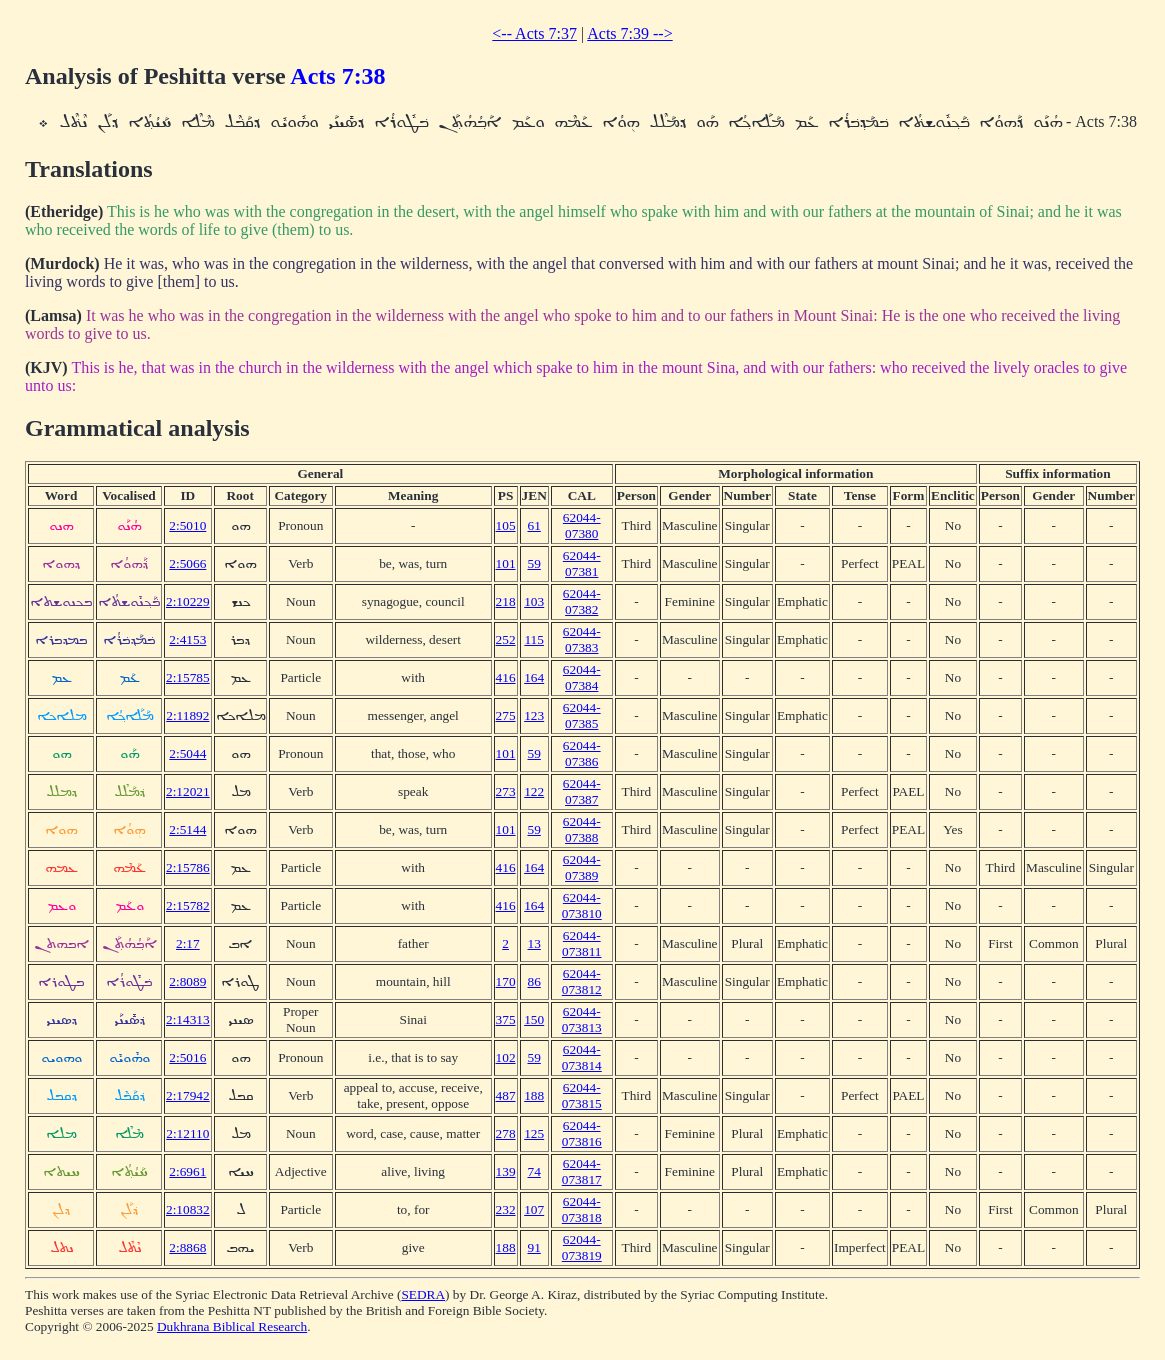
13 (534, 943)
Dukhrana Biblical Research (232, 1326)
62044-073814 (582, 1057)
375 (506, 1019)
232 (506, 1209)
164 (534, 677)
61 (534, 525)
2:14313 (188, 1019)
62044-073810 (582, 905)
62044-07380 (582, 525)
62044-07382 (582, 601)
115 (534, 639)
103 (534, 601)
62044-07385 (582, 715)
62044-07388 (582, 829)
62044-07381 (582, 563)
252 (506, 639)
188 (534, 1095)
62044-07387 (582, 791)
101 (506, 563)
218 (506, 601)
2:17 (188, 943)
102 (506, 1057)
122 (534, 791)
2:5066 (187, 563)
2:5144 (187, 829)
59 (534, 563)
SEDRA (423, 1294)
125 (534, 1133)
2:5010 (187, 525)
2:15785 (188, 677)
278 (506, 1133)
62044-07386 (582, 753)
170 (506, 981)
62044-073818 (582, 1209)
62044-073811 (582, 943)
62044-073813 (582, 1019)
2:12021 (188, 791)
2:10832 (188, 1209)
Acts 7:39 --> (629, 33)
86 (534, 981)
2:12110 (187, 1133)
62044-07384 (582, 677)
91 (534, 1247)
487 (506, 1095)
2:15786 (188, 867)
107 (534, 1209)
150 (534, 1019)
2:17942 (188, 1095)
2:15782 (188, 905)
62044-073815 (582, 1095)
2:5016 (187, 1057)
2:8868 (187, 1247)
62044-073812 (582, 981)
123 (534, 715)
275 (506, 715)
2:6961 (187, 1171)
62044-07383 (582, 639)
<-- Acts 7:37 (534, 33)
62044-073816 (582, 1133)
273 (506, 791)
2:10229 (188, 601)
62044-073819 (582, 1247)
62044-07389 (582, 867)
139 (506, 1171)
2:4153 (187, 639)
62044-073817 (582, 1171)
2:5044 (187, 753)
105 (506, 525)
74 (534, 1171)
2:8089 (187, 981)
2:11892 (187, 715)
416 (506, 677)
